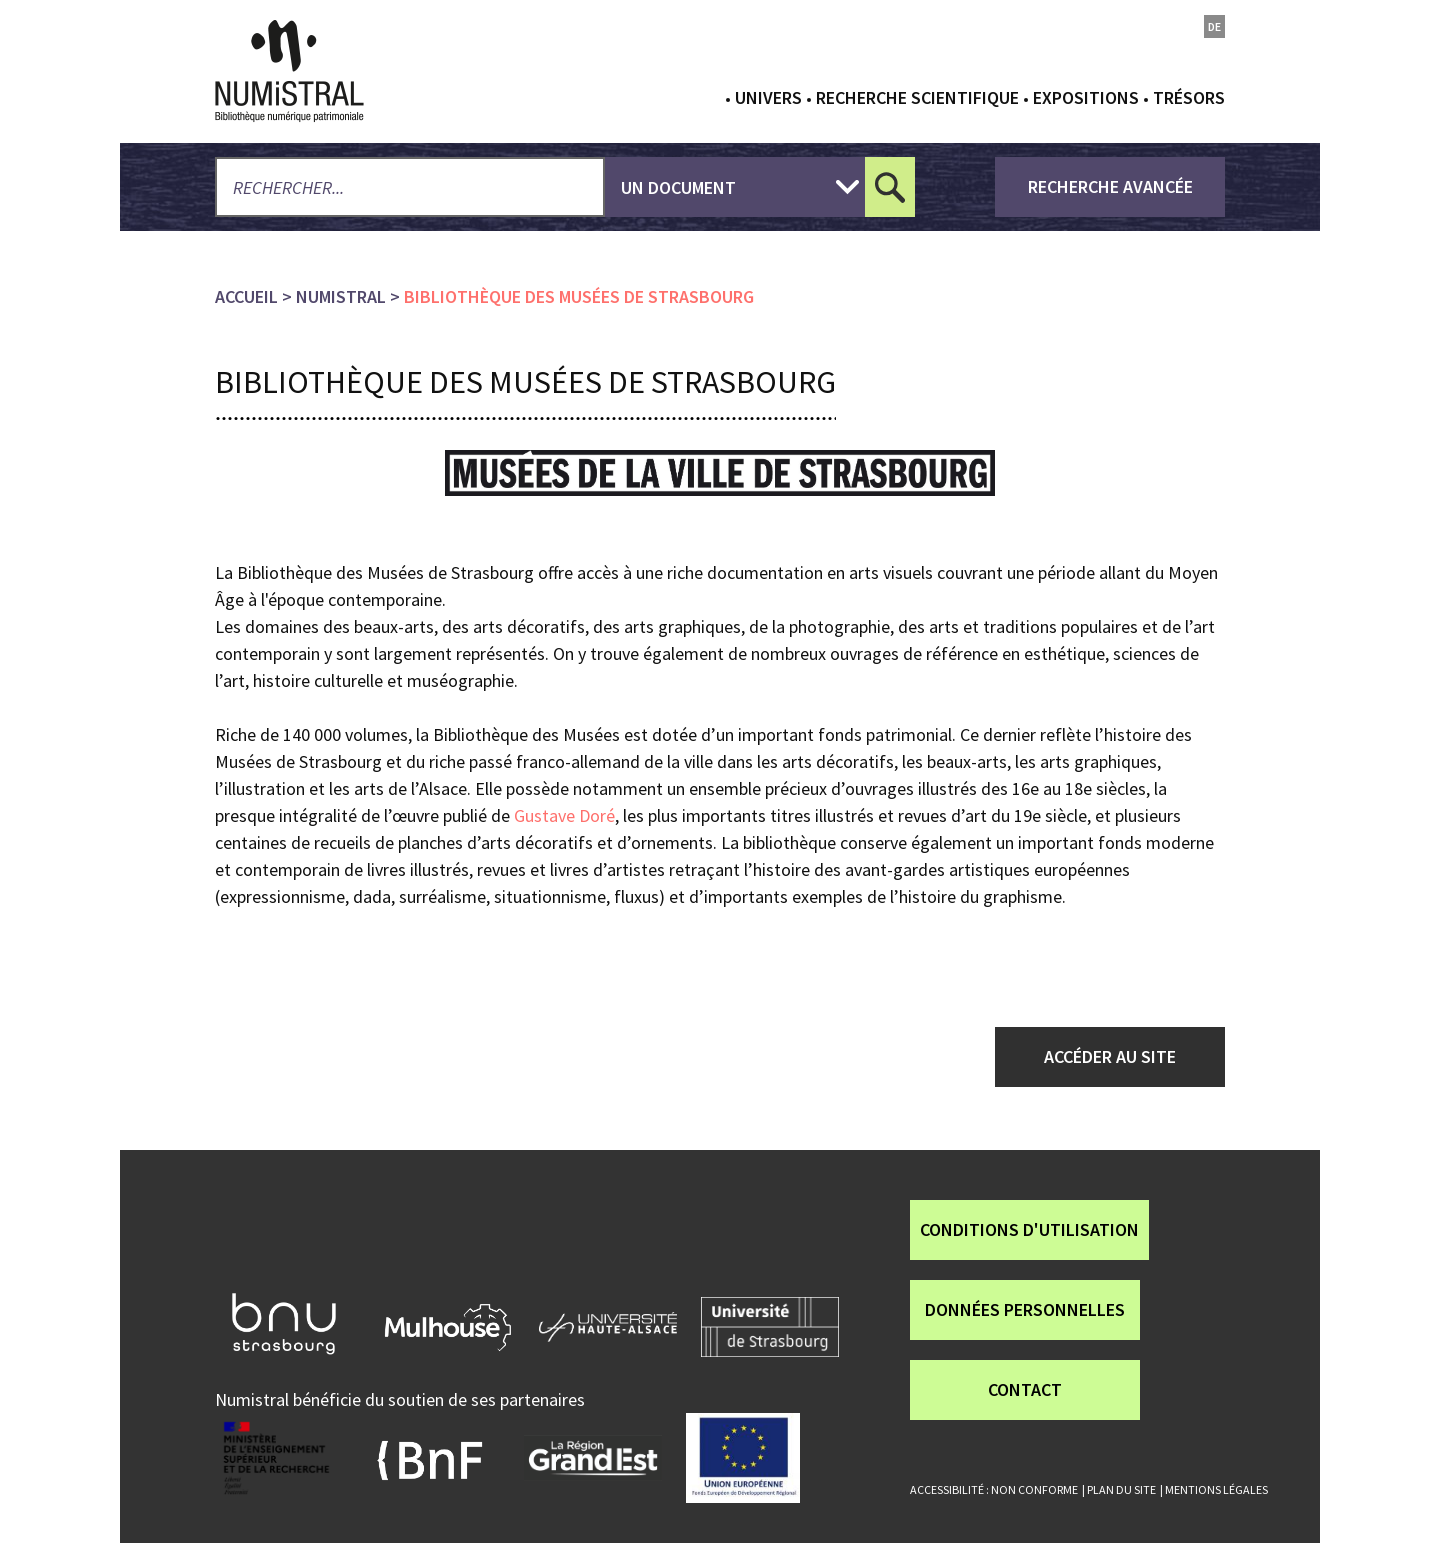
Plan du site (1121, 1489)
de (1214, 26)
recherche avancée (1110, 186)
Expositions (1086, 97)
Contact (1025, 1389)
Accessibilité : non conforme (994, 1489)
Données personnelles (1025, 1309)
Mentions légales (1216, 1489)
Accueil (246, 296)
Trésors (1189, 97)
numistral (341, 296)
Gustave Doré (562, 815)
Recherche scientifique (917, 97)
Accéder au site (1110, 1056)
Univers (768, 97)
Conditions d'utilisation (1029, 1229)
